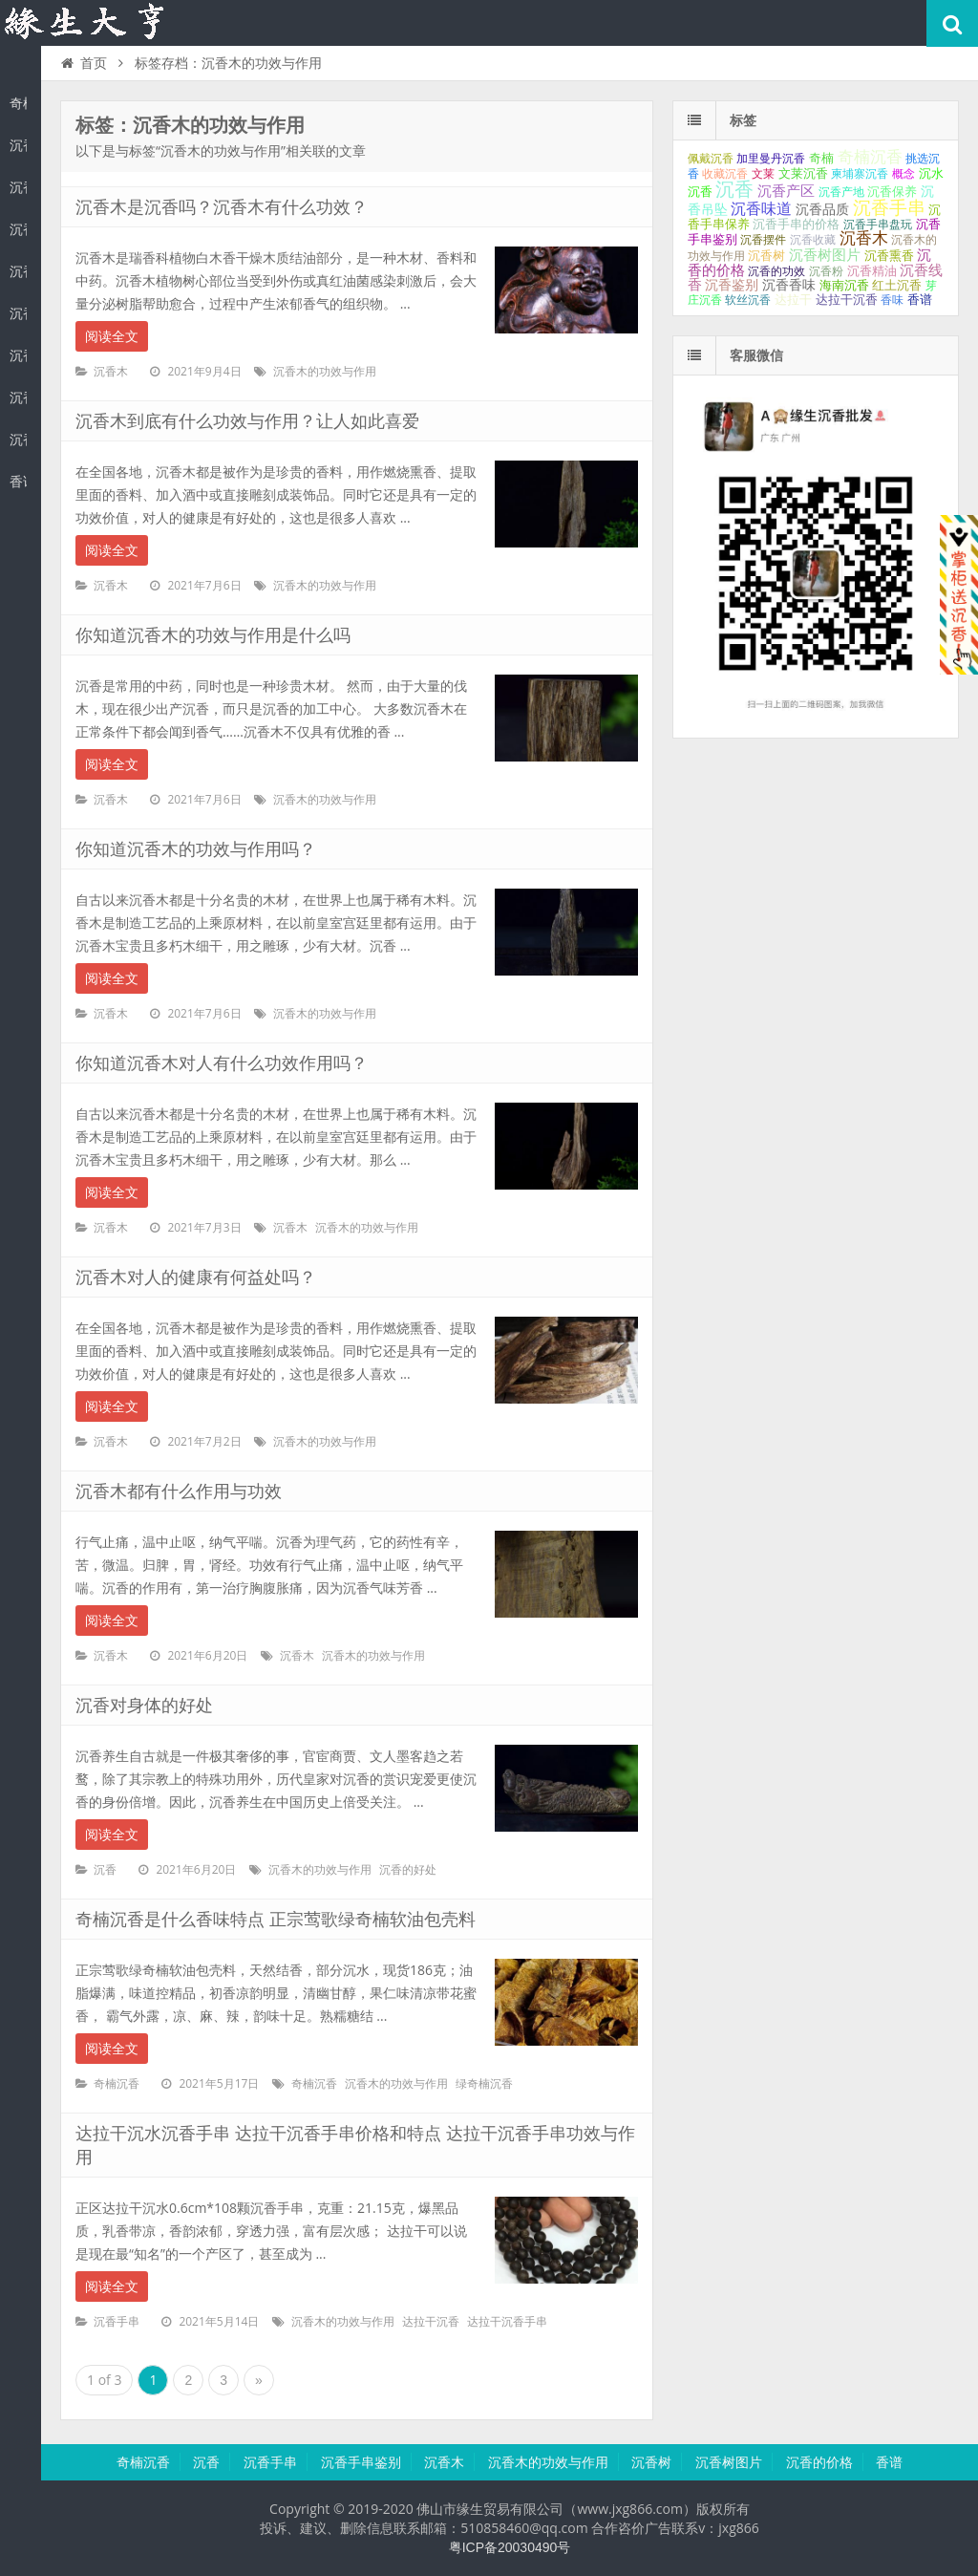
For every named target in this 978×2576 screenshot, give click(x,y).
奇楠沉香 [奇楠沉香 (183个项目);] (870, 157)
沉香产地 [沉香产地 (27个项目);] (841, 192)
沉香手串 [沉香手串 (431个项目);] (889, 208)
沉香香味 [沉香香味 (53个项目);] (789, 284)
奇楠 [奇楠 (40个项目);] (821, 158)
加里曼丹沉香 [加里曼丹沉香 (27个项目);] (770, 158)
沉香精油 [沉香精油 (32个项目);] (872, 271)
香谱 (18, 481)
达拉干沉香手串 (507, 2322)
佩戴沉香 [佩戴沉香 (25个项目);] (711, 158)
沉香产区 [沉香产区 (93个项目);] (786, 190)
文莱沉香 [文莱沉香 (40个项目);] (803, 173)
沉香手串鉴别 (18, 229)
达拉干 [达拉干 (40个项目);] (793, 299)
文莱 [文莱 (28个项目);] (763, 174)
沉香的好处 (407, 1870)
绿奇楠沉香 (484, 2084)
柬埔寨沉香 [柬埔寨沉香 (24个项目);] (859, 174)
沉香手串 (18, 187)
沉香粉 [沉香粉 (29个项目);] (826, 271)
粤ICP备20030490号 (510, 2547)
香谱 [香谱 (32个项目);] (919, 300)
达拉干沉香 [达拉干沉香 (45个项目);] (847, 299)
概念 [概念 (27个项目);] (903, 174)
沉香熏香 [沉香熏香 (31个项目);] (889, 256)
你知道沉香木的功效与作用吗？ (195, 849)
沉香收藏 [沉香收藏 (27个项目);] (813, 240)
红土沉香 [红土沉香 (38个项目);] (897, 285)
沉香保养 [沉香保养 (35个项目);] (892, 191)
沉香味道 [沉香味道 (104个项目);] (761, 209)
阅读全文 (111, 336)
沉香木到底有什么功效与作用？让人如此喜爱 (247, 421)
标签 (743, 120)
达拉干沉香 (430, 2322)
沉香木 (18, 271)
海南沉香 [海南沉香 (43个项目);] (844, 285)
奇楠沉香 (18, 103)
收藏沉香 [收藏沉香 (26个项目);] (725, 174)
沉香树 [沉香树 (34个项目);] (766, 255)
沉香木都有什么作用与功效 (178, 1491)
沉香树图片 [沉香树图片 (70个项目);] (825, 255)
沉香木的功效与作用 (18, 313)
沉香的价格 (18, 439)
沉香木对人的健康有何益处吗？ (195, 1277)
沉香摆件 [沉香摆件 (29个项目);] (763, 240)
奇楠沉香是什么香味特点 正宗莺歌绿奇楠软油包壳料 (275, 1919)
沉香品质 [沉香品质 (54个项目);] (822, 209)
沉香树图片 (18, 397)
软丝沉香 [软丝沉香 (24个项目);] (748, 300)
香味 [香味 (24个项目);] (892, 300)
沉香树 (18, 355)
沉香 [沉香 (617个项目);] (734, 189)
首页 (82, 63)
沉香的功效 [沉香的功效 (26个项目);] (776, 271)
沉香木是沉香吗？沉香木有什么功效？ (221, 207)
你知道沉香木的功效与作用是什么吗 (213, 635)
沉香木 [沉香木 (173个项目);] (864, 238)
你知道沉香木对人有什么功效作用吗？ (221, 1063)
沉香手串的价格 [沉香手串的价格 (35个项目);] (796, 224)
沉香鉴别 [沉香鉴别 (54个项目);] (731, 284)
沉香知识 (86, 23)
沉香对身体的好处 (144, 1705)
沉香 (18, 145)
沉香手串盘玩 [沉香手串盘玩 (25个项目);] (877, 224)
